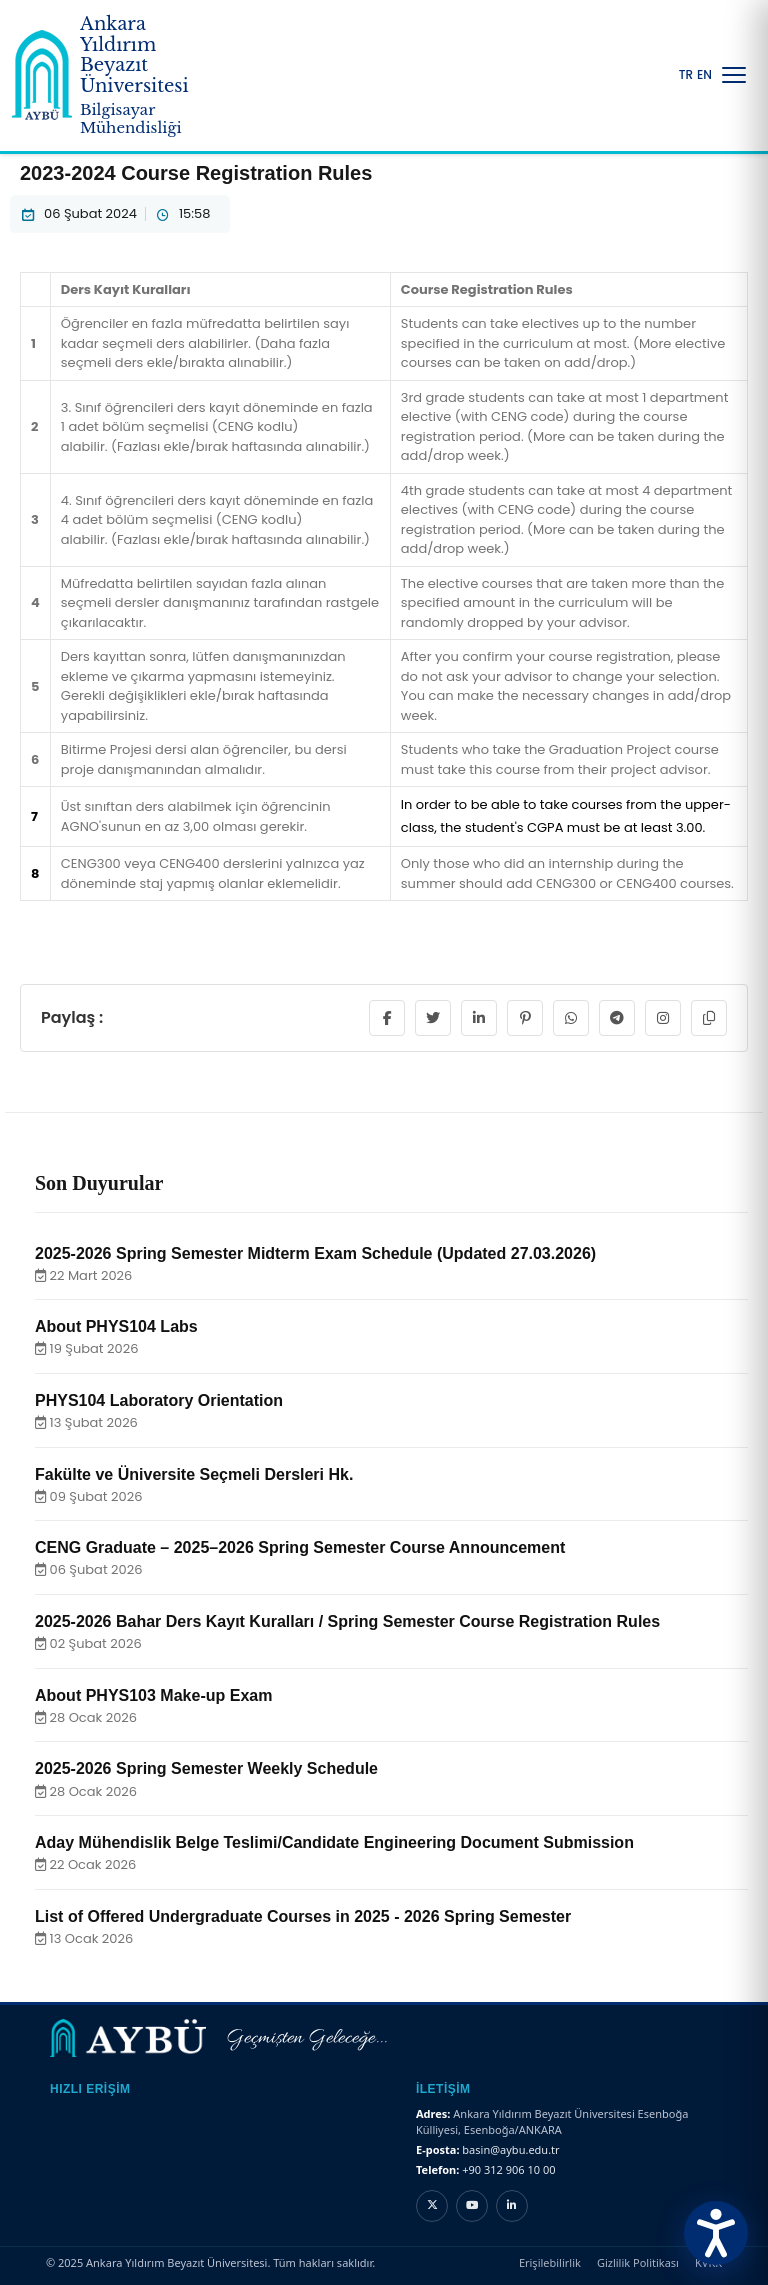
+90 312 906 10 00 (508, 2169)
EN (704, 75)
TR (686, 75)
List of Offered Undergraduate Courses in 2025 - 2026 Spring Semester (303, 1916)
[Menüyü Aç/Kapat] (734, 75)
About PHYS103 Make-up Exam (153, 1695)
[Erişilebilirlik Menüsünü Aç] (716, 2233)
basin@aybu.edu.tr (510, 2149)
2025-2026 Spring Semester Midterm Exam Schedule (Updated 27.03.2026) (315, 1253)
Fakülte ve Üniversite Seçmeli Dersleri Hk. (194, 1474)
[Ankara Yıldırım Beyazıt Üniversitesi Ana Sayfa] (116, 75)
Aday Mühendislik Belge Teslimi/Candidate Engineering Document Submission (334, 1842)
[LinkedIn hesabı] (512, 2206)
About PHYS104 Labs (116, 1326)
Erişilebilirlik (550, 2262)
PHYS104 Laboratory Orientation (159, 1400)
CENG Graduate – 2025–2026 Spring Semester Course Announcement (300, 1547)
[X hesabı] (432, 2206)
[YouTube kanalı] (472, 2206)
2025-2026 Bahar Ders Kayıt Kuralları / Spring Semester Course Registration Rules (347, 1621)
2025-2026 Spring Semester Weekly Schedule (206, 1768)
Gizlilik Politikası (638, 2262)
